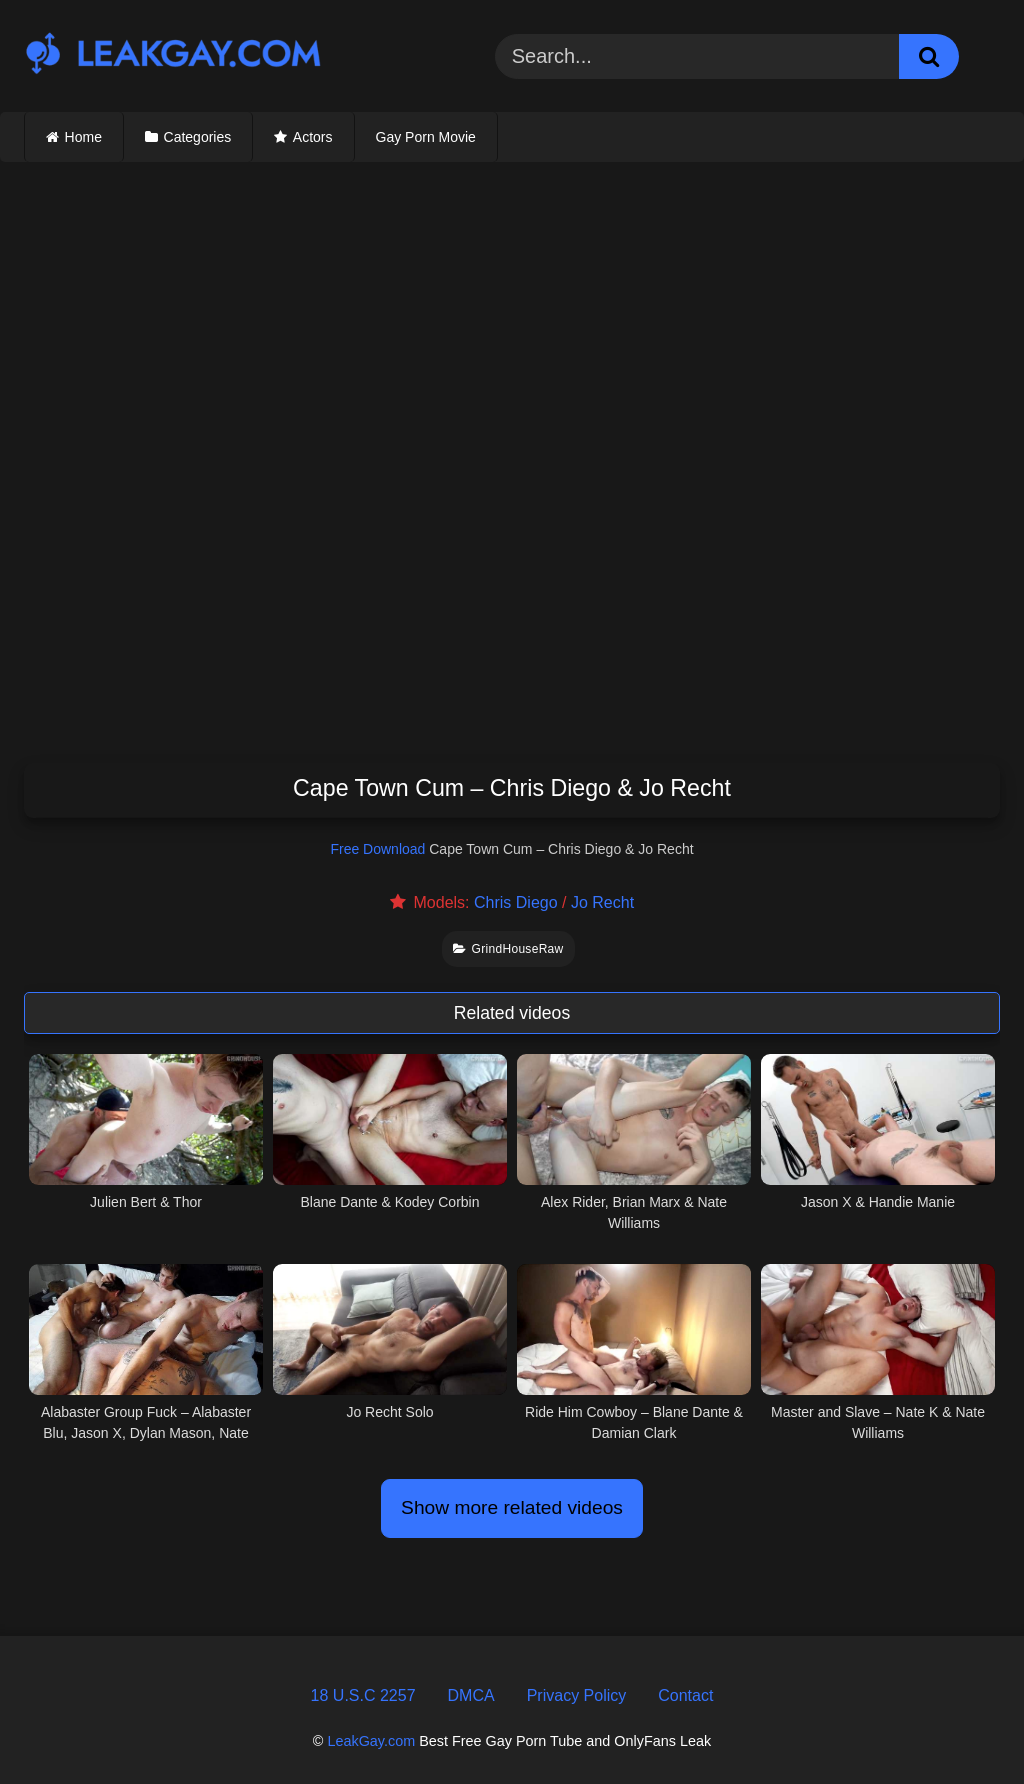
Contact (685, 1695)
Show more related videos (512, 1507)
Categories (198, 137)
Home (83, 137)
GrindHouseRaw (508, 949)
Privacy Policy (577, 1695)
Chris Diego (516, 902)
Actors (313, 137)
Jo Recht (602, 902)
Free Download (377, 849)
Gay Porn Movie (426, 137)
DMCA (471, 1695)
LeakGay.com (371, 1741)
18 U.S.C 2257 (363, 1695)
